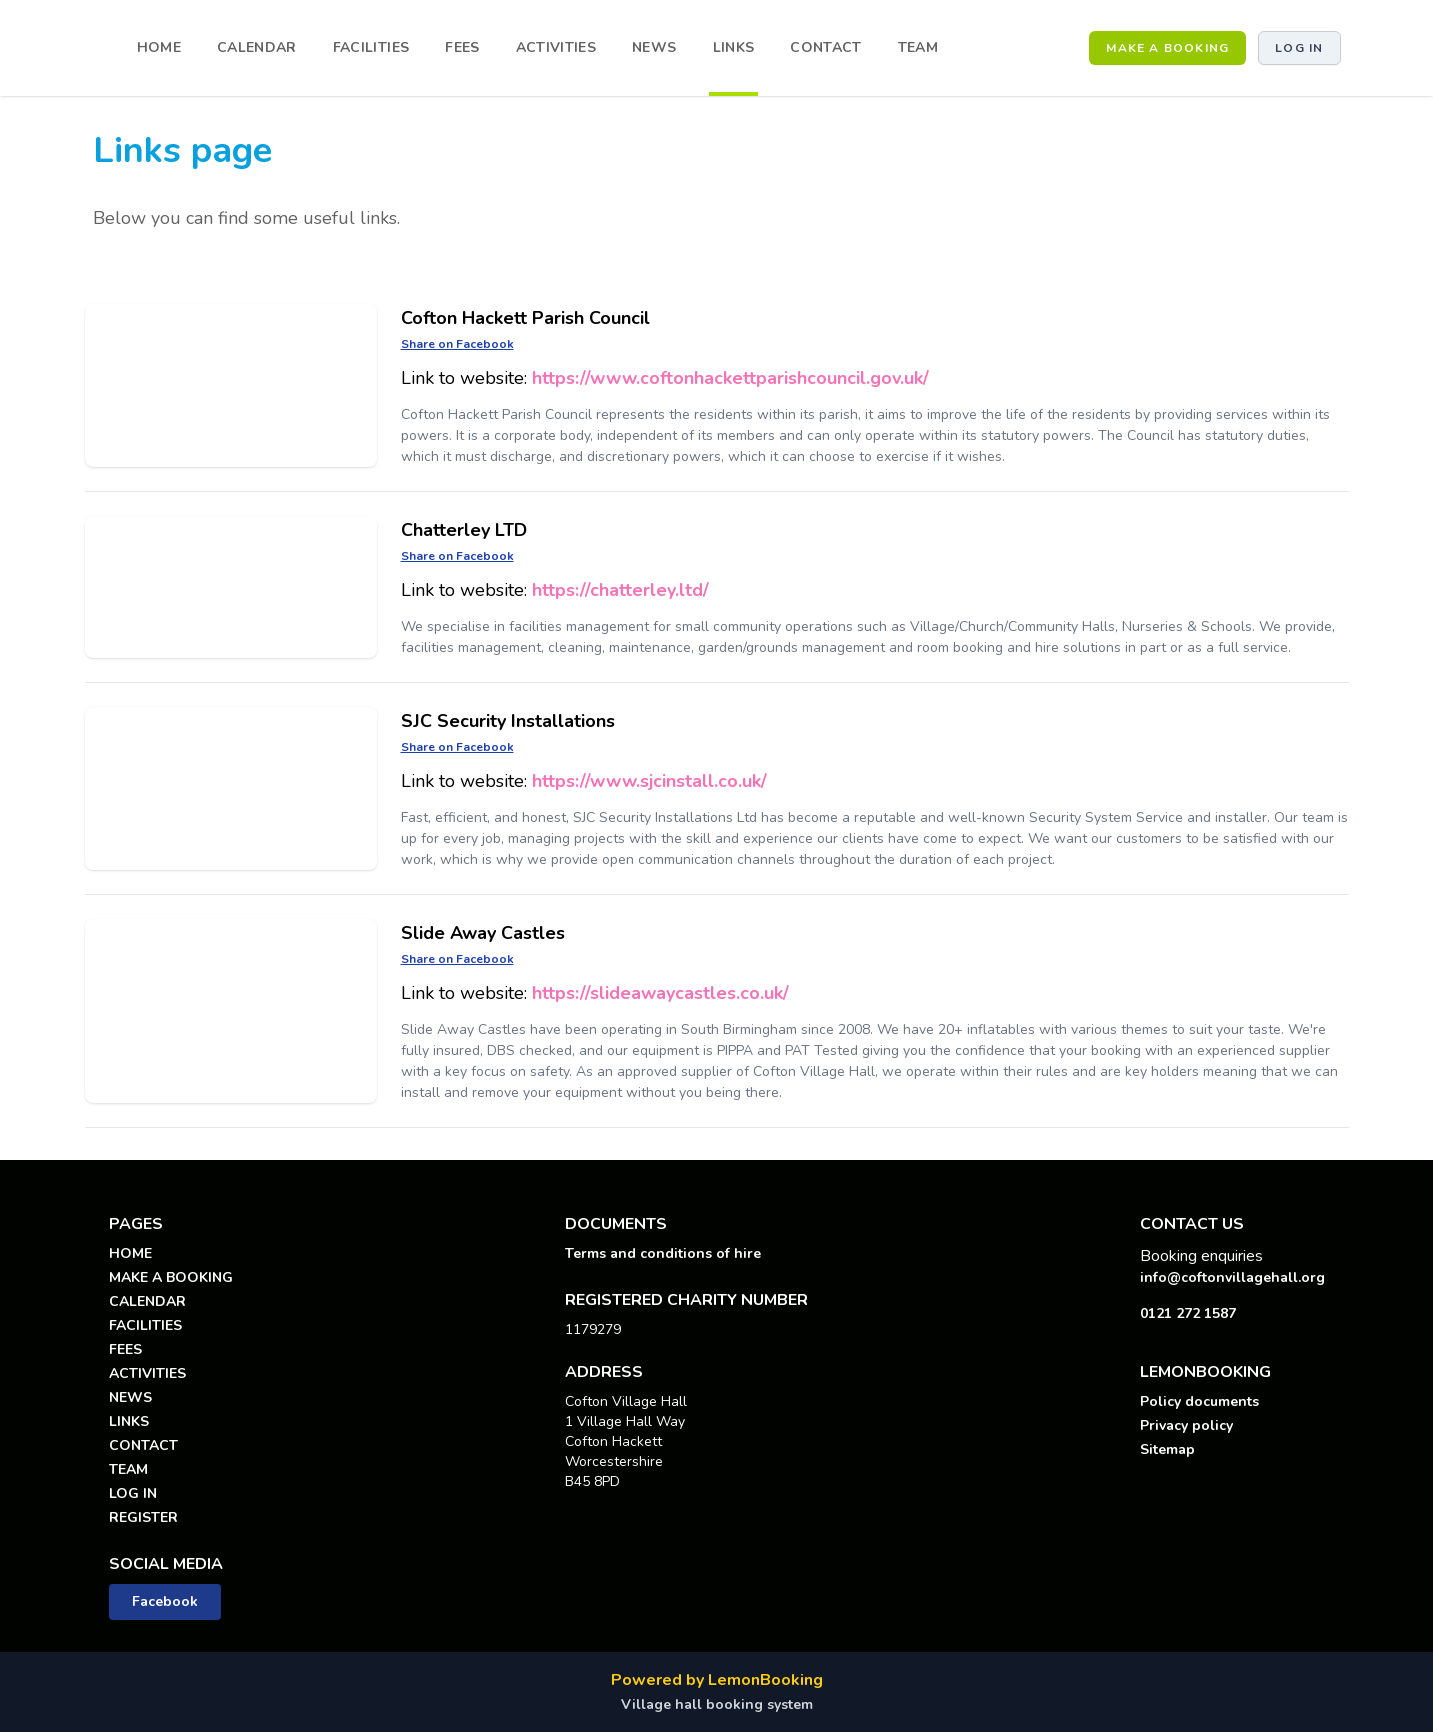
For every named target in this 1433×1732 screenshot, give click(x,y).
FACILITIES (371, 47)
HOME (159, 47)
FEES (462, 47)
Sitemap (1167, 1449)
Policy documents (1199, 1401)
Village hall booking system (717, 1704)
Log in (1299, 48)
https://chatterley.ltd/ (620, 590)
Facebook (165, 1601)
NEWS (654, 47)
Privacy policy (1186, 1425)
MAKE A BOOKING (1167, 48)
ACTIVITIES (556, 47)
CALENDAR (257, 47)
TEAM (918, 47)
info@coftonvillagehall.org (1232, 1277)
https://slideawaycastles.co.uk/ (660, 993)
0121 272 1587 (1188, 1313)
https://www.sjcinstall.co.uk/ (649, 781)
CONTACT (825, 47)
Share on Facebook (457, 344)
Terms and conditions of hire (663, 1253)
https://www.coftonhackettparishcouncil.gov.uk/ (730, 378)
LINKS (734, 47)
